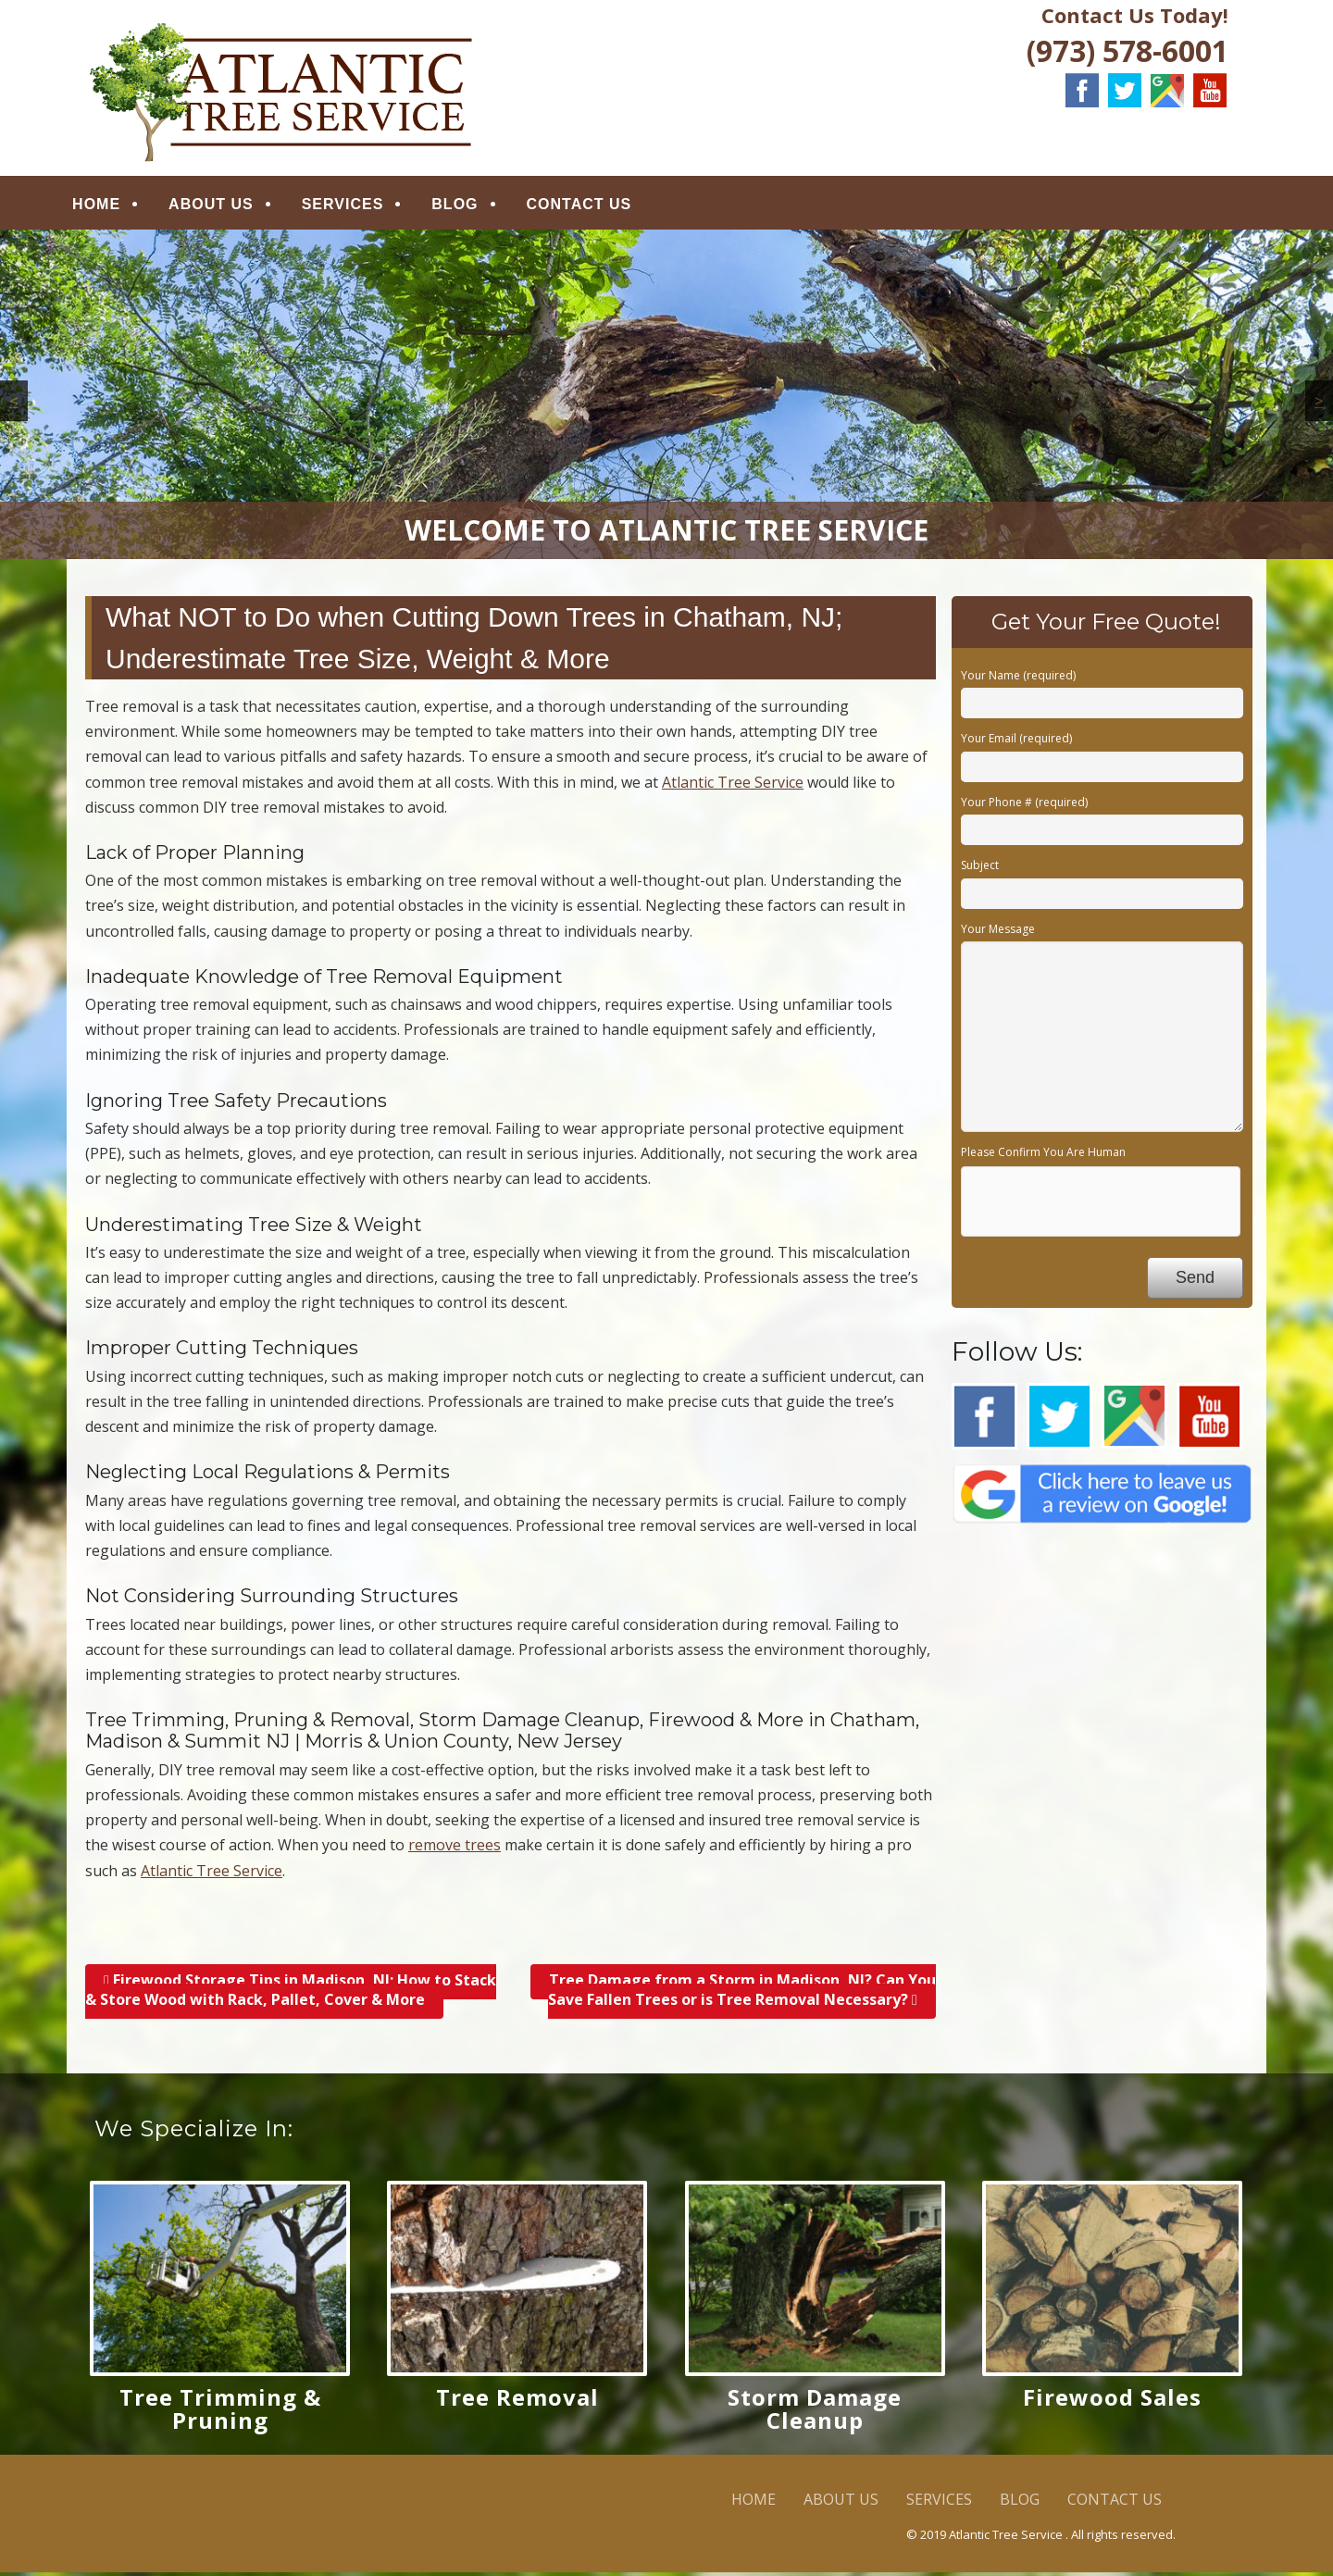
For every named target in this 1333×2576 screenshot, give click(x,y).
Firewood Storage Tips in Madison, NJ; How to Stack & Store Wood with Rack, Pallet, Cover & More (290, 1993)
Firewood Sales (1112, 2401)
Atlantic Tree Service (733, 786)
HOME (111, 206)
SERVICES (358, 206)
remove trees (454, 1849)
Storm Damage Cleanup (815, 2413)
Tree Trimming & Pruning (220, 2413)
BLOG (469, 206)
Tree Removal (517, 2401)
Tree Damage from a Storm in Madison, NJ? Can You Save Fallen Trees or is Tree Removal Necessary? (742, 1993)
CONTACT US (593, 206)
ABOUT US (225, 206)
